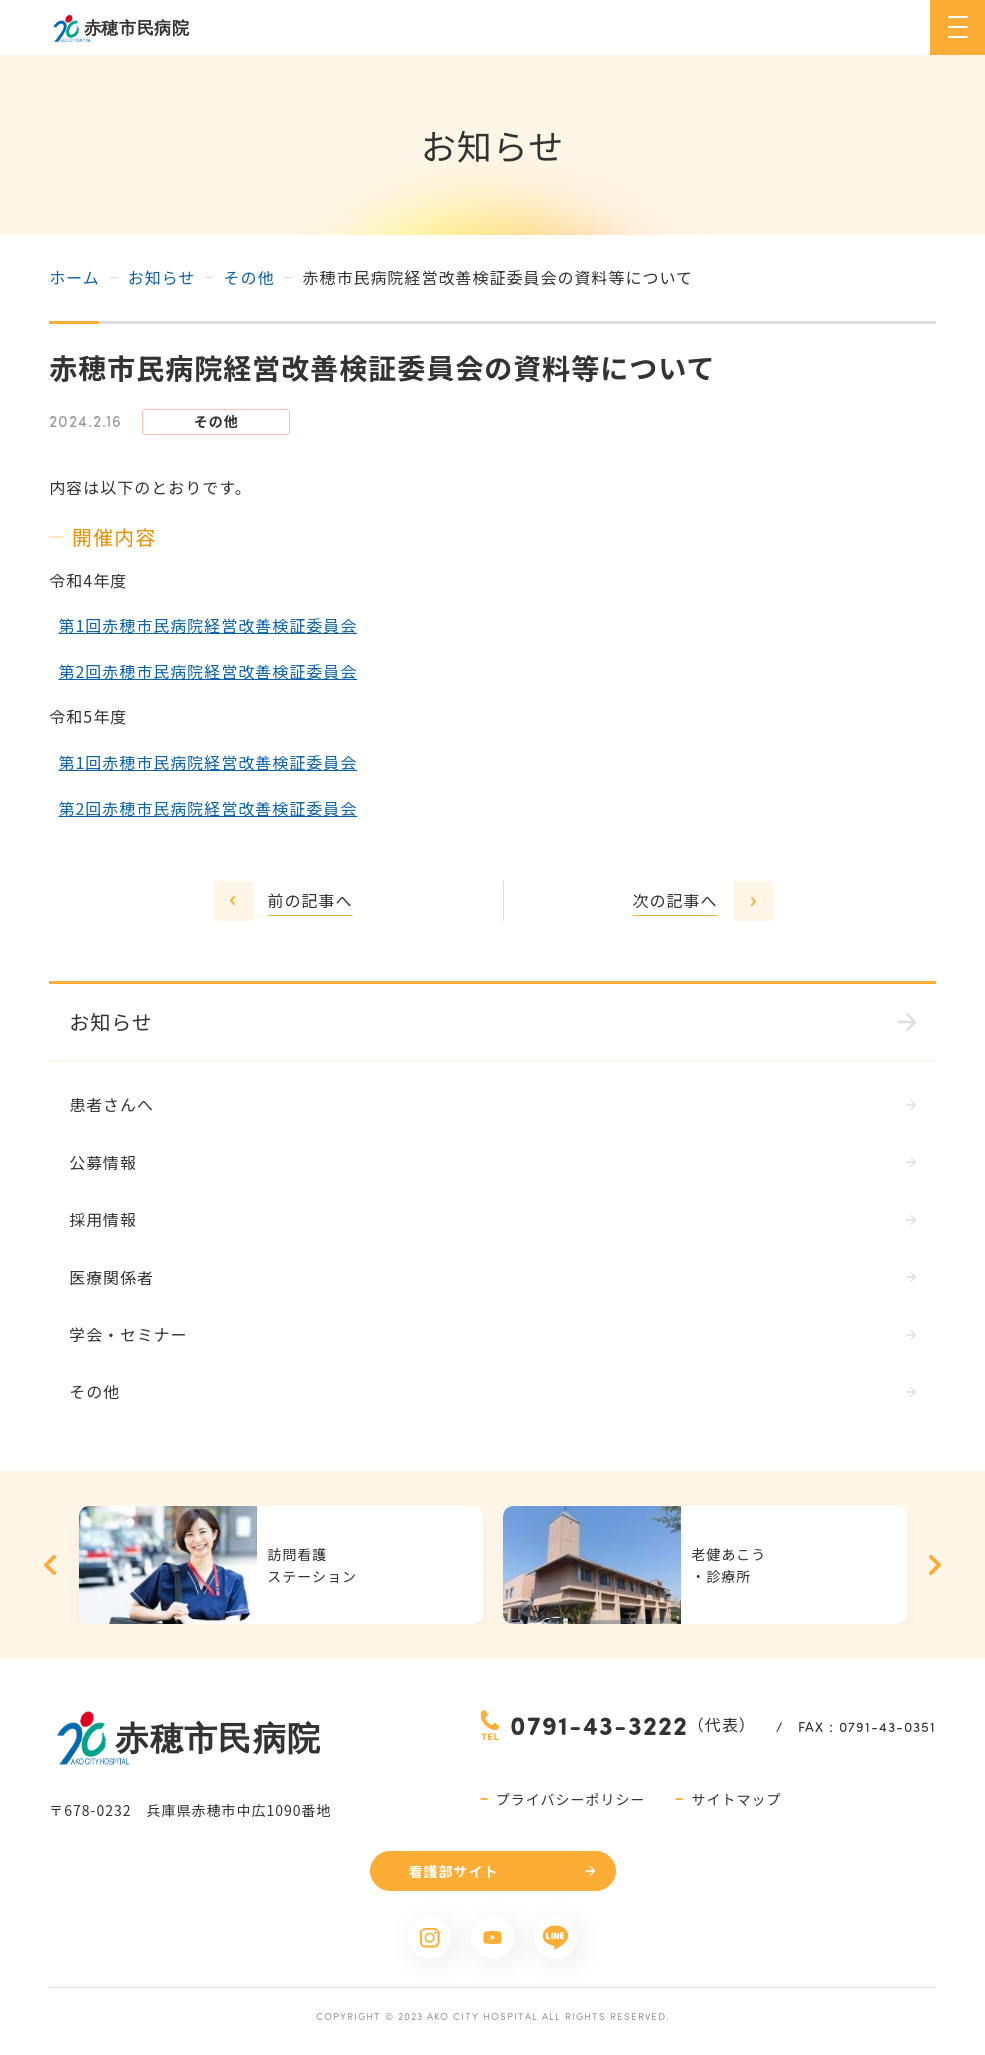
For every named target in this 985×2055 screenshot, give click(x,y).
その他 (248, 277)
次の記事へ (674, 900)
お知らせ (162, 277)
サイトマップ (736, 1800)
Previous (50, 1566)
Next (935, 1566)
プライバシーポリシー (571, 1800)
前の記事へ (310, 900)
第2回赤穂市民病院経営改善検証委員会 (207, 671)
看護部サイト (454, 1872)
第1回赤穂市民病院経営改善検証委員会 (207, 625)
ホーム (74, 277)
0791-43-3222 (599, 1725)
